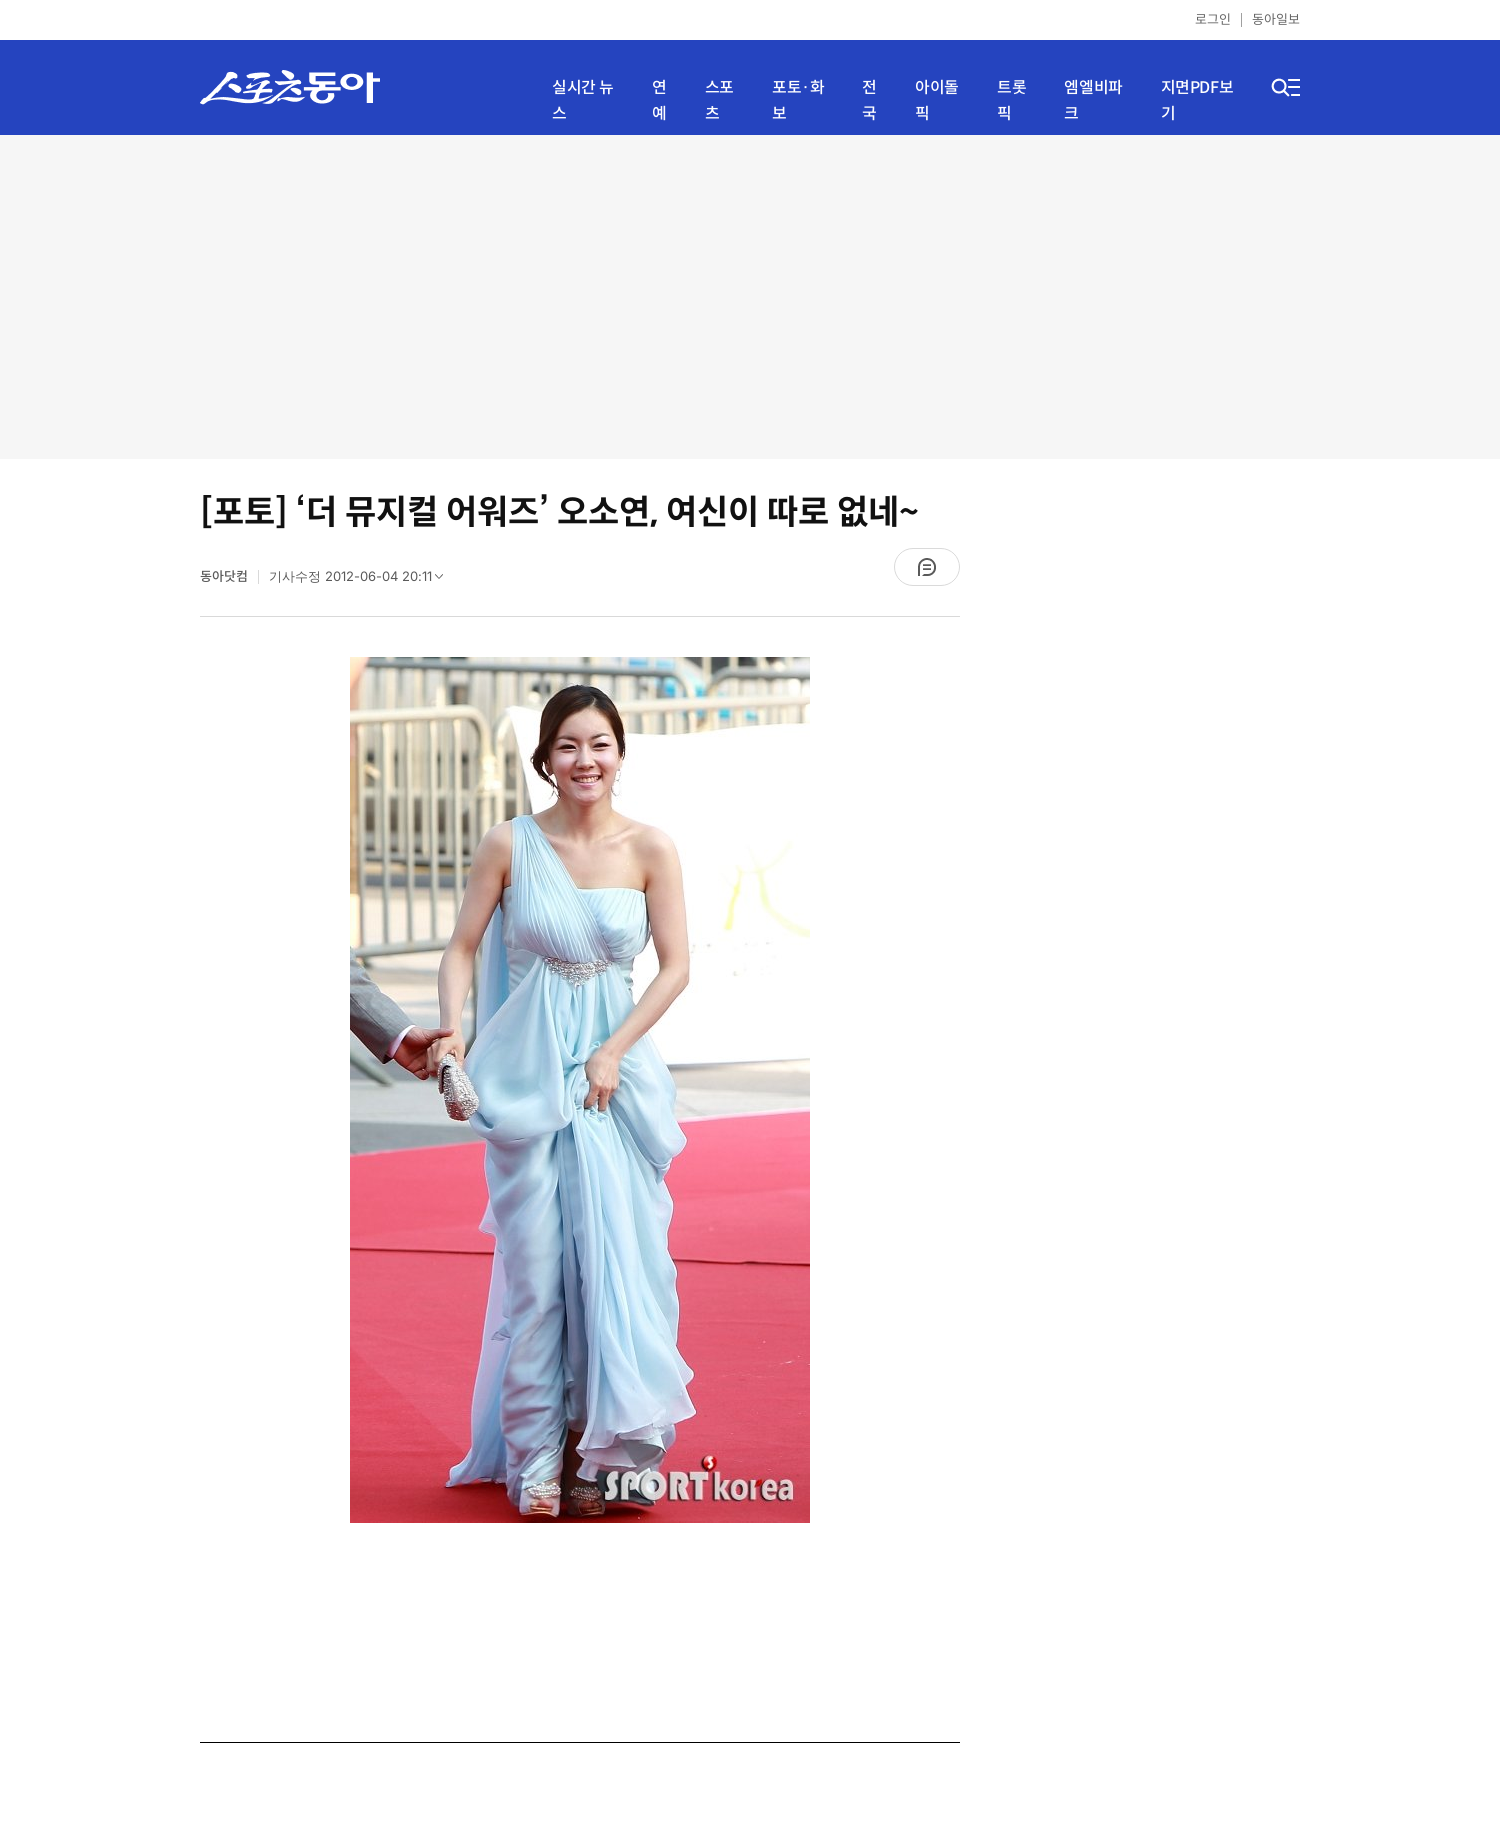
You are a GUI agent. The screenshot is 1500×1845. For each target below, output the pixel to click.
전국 (869, 100)
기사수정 (362, 581)
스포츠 (719, 100)
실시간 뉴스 (583, 100)
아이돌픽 (937, 100)
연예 (659, 100)
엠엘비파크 (1093, 100)
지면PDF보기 (1197, 100)
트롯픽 (1011, 100)
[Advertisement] (750, 295)
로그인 (1213, 19)
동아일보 (1276, 19)
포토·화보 (798, 100)
